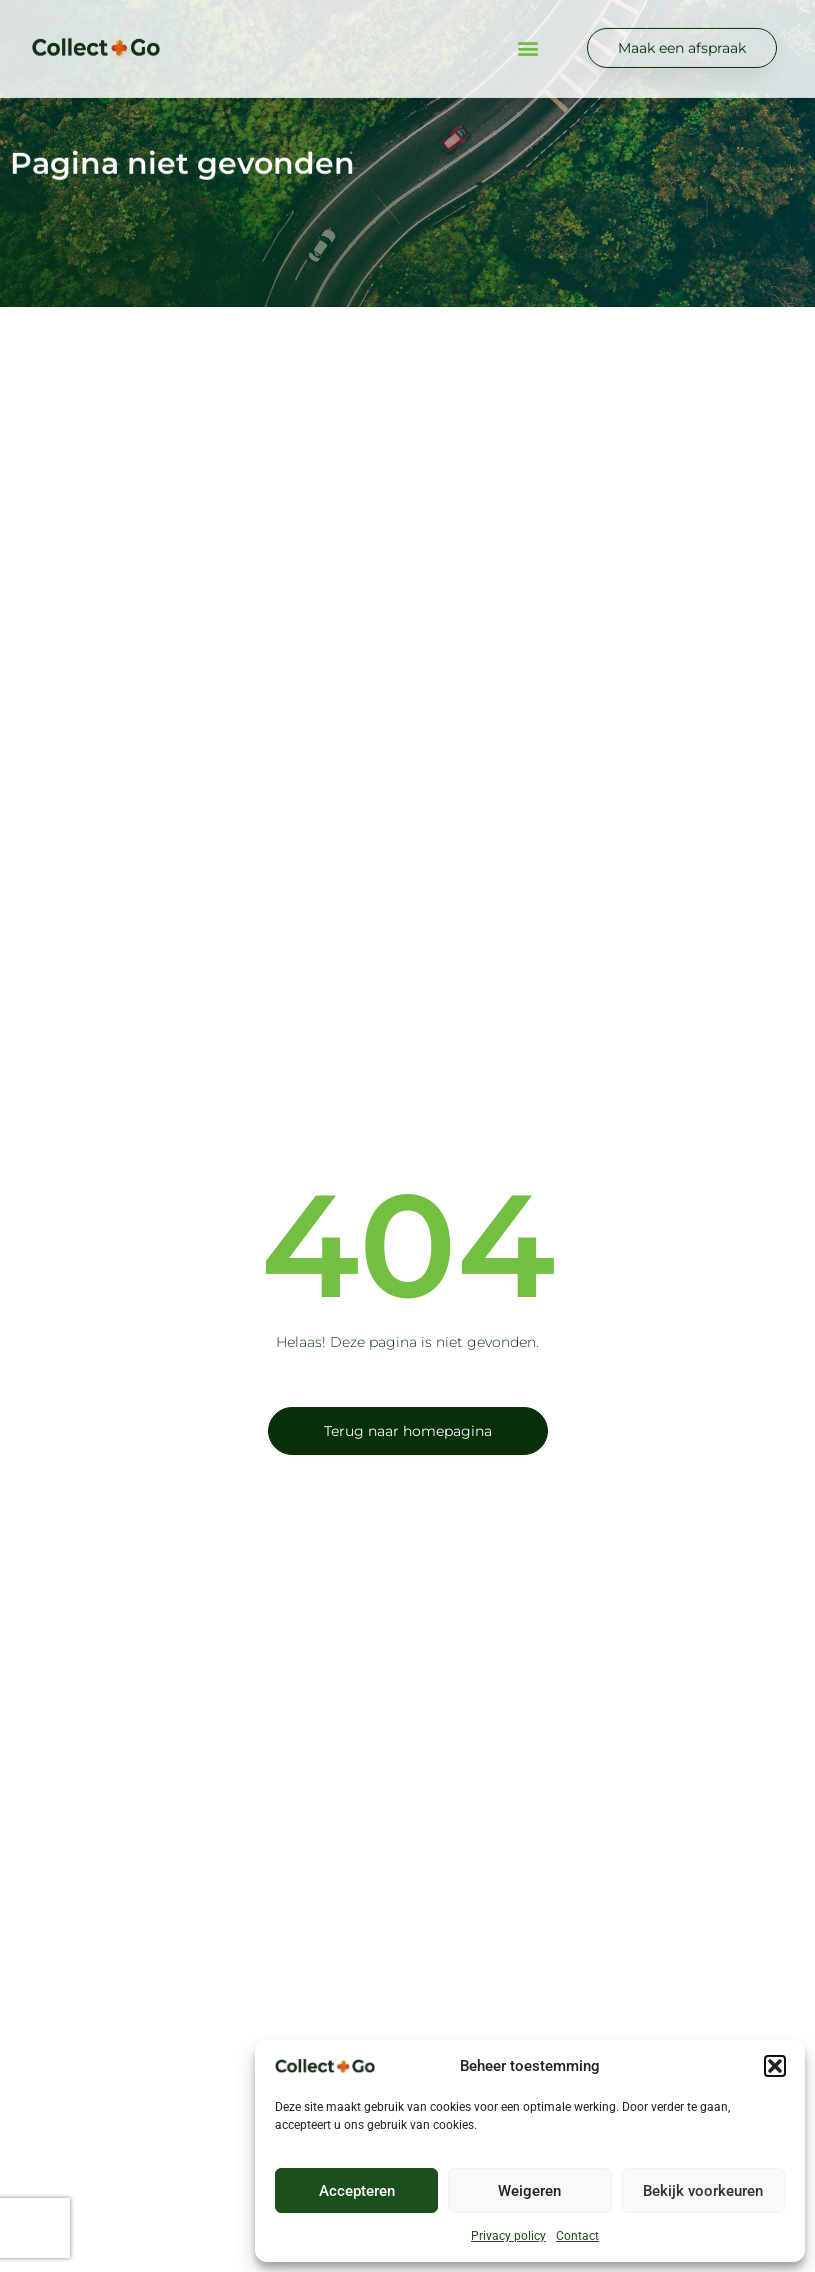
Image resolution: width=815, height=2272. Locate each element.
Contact (577, 2236)
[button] (775, 2066)
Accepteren (357, 2191)
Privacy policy (508, 2236)
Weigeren (529, 2191)
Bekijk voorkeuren (703, 2191)
